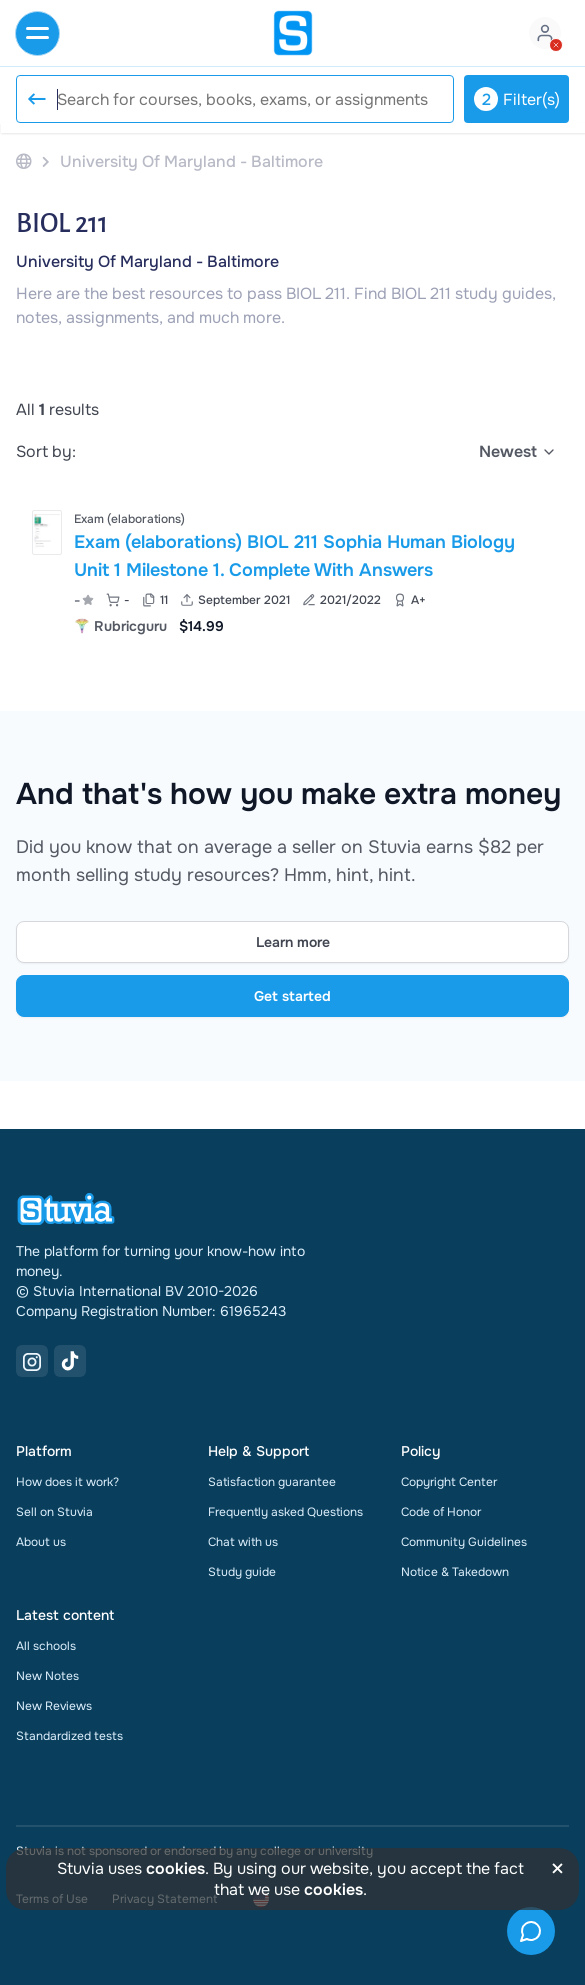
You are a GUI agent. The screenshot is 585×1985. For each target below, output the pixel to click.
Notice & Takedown (455, 1572)
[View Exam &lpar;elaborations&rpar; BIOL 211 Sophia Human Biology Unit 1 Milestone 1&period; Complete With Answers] (292, 570)
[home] (293, 33)
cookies (175, 1868)
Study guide (242, 1572)
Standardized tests (69, 1736)
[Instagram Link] (32, 1361)
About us (41, 1542)
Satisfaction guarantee (272, 1482)
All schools (46, 1646)
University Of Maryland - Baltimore (147, 261)
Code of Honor (441, 1512)
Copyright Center (449, 1482)
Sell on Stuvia (54, 1512)
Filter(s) (517, 99)
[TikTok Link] (70, 1361)
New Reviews (54, 1706)
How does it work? (67, 1482)
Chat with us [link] (243, 1542)
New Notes (47, 1676)
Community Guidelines (464, 1542)
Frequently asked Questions (285, 1512)
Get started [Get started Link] (292, 996)
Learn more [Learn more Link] (293, 942)
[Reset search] (36, 99)
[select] (518, 452)
